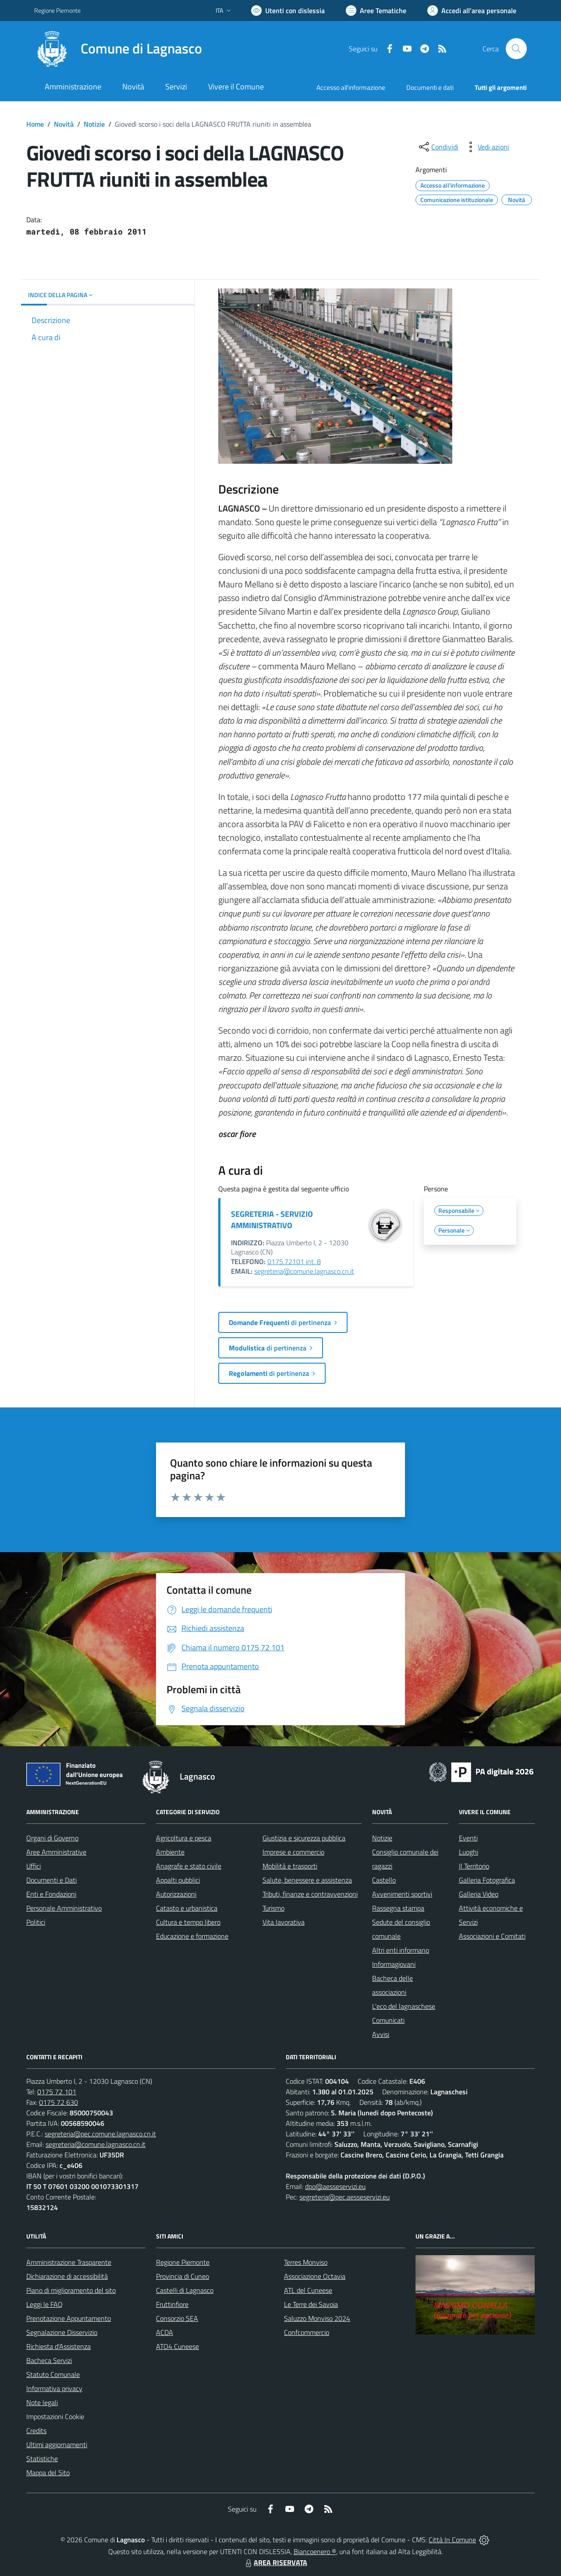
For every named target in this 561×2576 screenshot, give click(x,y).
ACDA (164, 2332)
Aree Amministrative (56, 1852)
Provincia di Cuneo (182, 2276)
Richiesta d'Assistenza (58, 2346)
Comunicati (388, 2020)
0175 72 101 (56, 2091)
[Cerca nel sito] (516, 48)
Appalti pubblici (178, 1880)
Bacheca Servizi (49, 2360)
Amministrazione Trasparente (68, 2262)
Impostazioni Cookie (55, 2416)
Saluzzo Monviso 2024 (317, 2318)
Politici (35, 1922)
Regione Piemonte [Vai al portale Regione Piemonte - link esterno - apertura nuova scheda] (57, 10)
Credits (36, 2430)
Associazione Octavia (314, 2276)
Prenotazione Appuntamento (68, 2318)
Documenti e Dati (51, 1880)
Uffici (33, 1866)
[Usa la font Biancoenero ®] (288, 10)
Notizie (94, 124)
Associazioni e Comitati (492, 1936)
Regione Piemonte (182, 2262)
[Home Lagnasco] (118, 49)
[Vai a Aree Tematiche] (376, 10)
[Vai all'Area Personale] (472, 10)
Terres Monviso (305, 2262)
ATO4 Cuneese (177, 2346)
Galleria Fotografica (487, 1880)
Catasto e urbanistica (186, 1908)
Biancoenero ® (315, 2551)
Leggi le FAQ (44, 2304)
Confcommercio (306, 2332)
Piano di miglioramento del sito (71, 2290)
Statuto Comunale (53, 2374)
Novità (64, 124)
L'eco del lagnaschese (403, 2006)
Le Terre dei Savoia (311, 2304)
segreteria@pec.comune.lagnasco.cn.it (100, 2133)
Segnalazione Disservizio (61, 2332)
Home (35, 124)
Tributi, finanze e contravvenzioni (310, 1894)
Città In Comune (452, 2539)
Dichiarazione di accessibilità (67, 2276)
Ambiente (170, 1852)
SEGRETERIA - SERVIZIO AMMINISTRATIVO (272, 1219)
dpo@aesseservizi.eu (335, 2186)
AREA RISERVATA (275, 2562)
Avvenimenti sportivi (402, 1894)
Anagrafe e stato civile (188, 1866)
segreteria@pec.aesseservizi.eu (344, 2197)
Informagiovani (393, 1964)
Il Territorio (474, 1866)
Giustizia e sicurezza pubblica (304, 1838)
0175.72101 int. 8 (294, 1261)
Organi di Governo (52, 1838)
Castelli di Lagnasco (184, 2290)
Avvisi (380, 2034)
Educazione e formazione (192, 1936)
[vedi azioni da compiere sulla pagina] (486, 147)
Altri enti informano (400, 1950)
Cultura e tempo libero (188, 1922)
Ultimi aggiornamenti (56, 2444)
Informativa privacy (54, 2388)
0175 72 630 (58, 2102)
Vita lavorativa (284, 1922)
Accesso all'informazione (350, 87)
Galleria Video (478, 1894)
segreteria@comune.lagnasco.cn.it (304, 1271)
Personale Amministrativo (64, 1908)
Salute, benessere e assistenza (307, 1880)
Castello (384, 1880)
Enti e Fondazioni (51, 1894)
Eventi (468, 1838)
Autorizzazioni (176, 1894)
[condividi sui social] (437, 147)
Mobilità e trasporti (290, 1866)
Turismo (273, 1908)
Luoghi (468, 1852)
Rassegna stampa (398, 1908)
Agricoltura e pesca (183, 1838)
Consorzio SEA (177, 2318)
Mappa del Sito (48, 2472)
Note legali (42, 2402)
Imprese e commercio (293, 1852)
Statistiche (42, 2458)
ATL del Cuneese (308, 2290)
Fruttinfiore (172, 2304)
